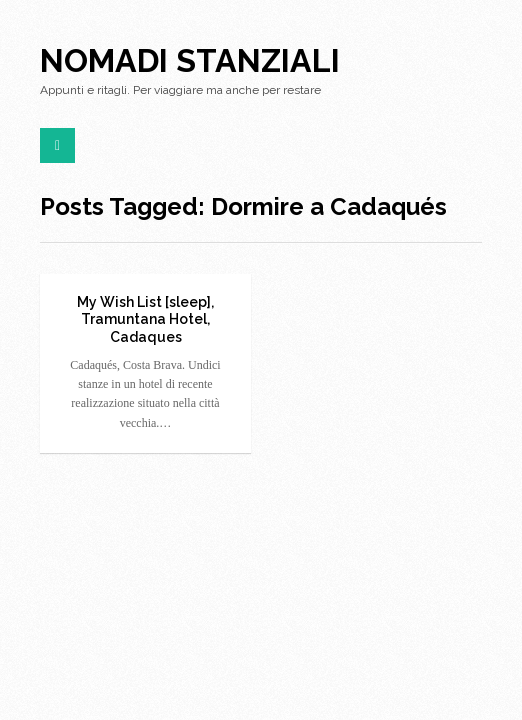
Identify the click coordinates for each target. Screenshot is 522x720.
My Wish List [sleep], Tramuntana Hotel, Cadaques (145, 319)
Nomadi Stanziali (190, 60)
